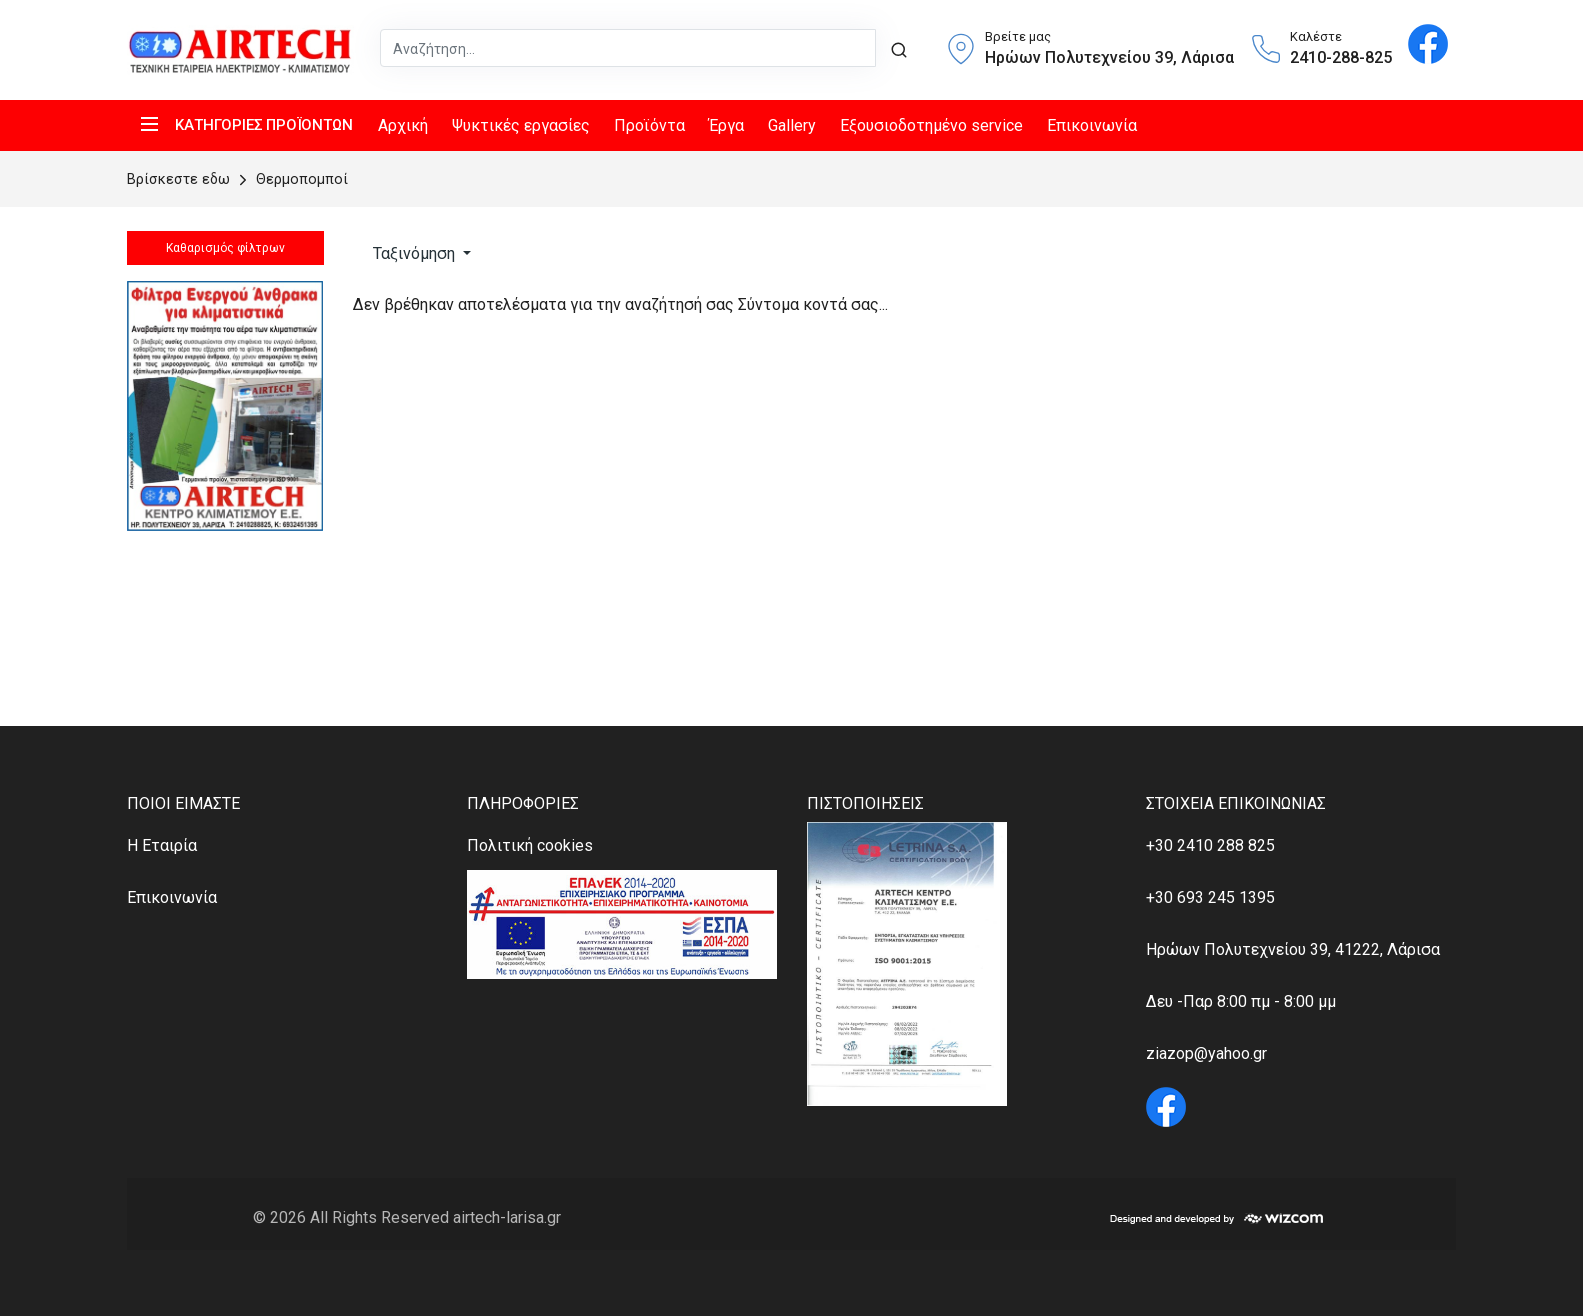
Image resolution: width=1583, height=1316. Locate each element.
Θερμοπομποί (291, 179)
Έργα (726, 125)
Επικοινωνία (1092, 125)
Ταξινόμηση (414, 253)
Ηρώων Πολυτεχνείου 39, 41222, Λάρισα (1293, 949)
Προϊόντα (649, 125)
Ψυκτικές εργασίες (521, 125)
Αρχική (403, 125)
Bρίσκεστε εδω (180, 179)
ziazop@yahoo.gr (1206, 1053)
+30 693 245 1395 (1210, 897)
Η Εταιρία (162, 845)
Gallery (792, 125)
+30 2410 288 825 (1210, 845)
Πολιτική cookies (530, 845)
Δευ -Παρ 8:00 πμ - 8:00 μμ (1241, 1001)
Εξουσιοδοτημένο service (931, 125)
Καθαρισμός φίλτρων (224, 248)
